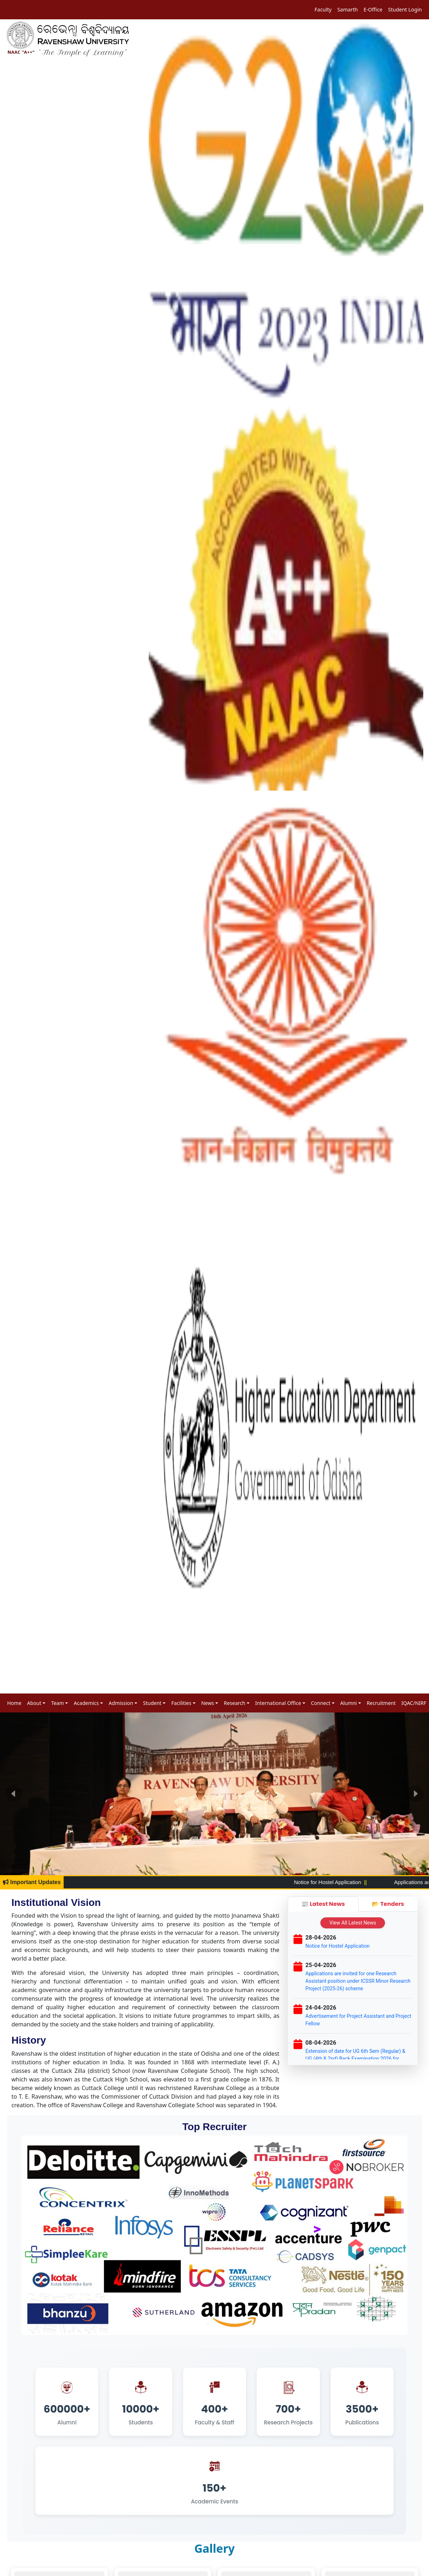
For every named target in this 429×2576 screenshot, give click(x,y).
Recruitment (381, 1703)
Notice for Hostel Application (354, 1882)
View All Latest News (352, 1923)
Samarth (347, 9)
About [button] (34, 1703)
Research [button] (234, 1703)
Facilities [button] (181, 1703)
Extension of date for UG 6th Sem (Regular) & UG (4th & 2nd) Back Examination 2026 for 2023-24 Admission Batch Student (355, 2058)
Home (14, 1703)
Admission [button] (121, 1703)
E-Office (373, 9)
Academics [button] (86, 1703)
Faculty (323, 9)
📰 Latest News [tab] (323, 1904)
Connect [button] (320, 1703)
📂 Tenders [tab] (388, 1904)
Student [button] (152, 1703)
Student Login (405, 9)
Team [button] (57, 1703)
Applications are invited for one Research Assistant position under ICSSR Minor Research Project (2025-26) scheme (357, 1981)
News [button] (207, 1703)
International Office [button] (278, 1703)
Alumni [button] (348, 1703)
